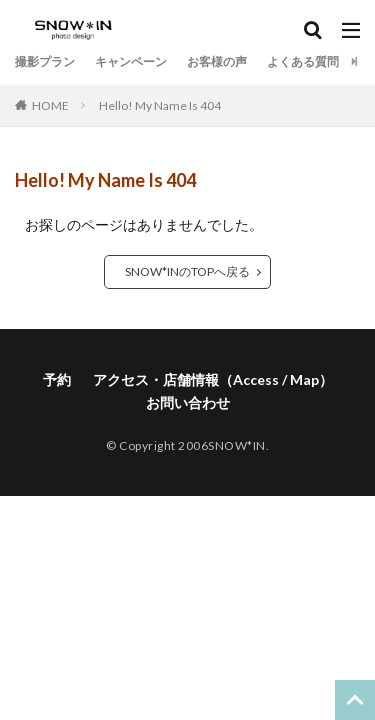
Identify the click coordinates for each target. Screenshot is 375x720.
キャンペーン (131, 61)
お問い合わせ (188, 402)
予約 (57, 379)
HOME (50, 105)
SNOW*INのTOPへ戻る (187, 271)
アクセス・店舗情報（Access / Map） (213, 379)
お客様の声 (217, 61)
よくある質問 (303, 61)
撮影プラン (45, 61)
